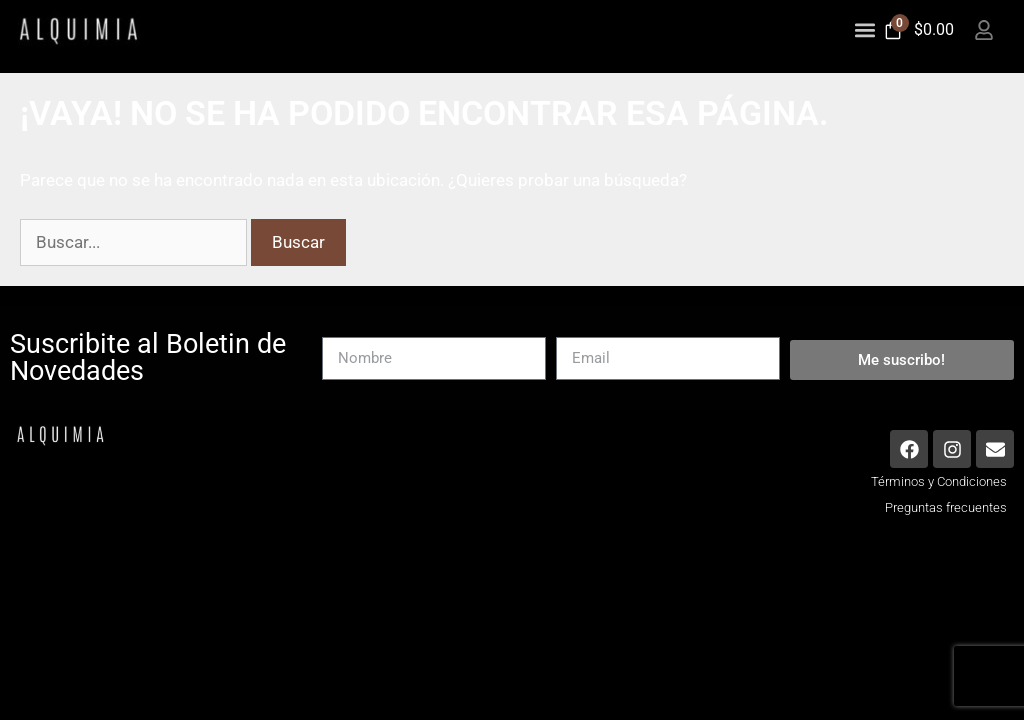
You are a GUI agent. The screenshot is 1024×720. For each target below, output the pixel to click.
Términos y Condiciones (939, 488)
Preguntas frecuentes (946, 514)
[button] (865, 29)
